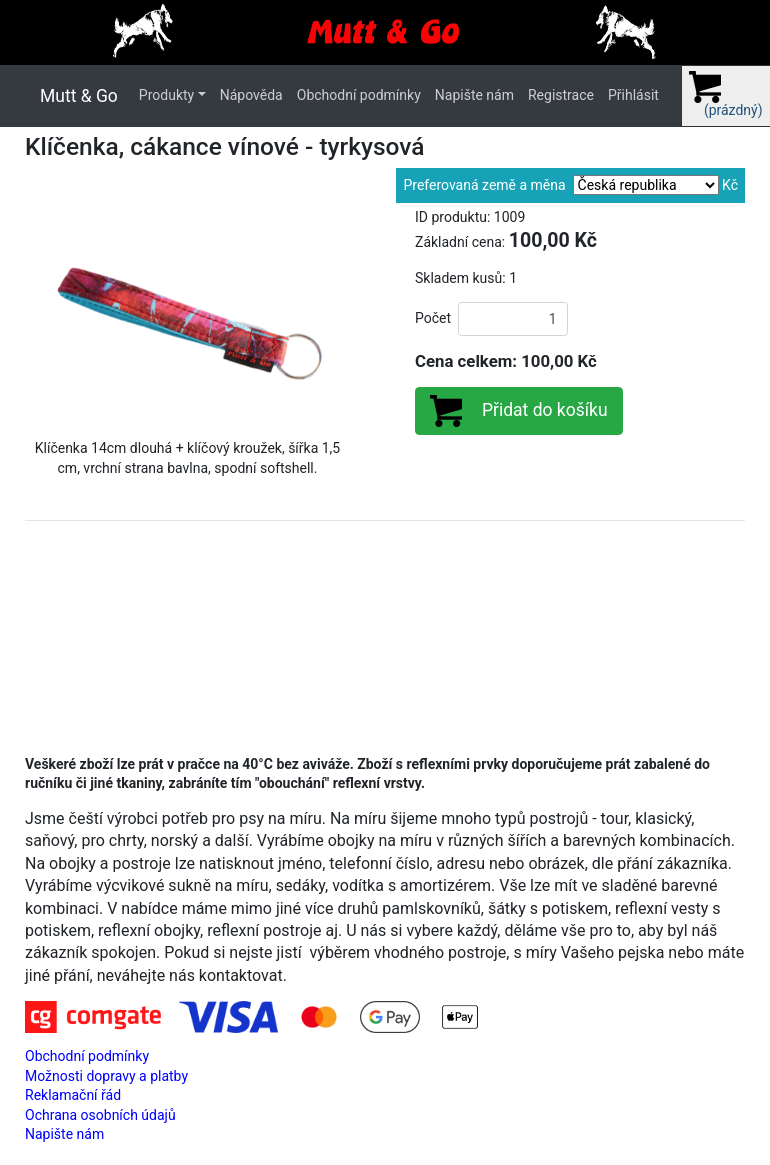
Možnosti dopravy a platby (106, 1076)
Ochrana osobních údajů (100, 1115)
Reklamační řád (73, 1095)
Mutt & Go (79, 96)
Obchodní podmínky (359, 95)
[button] (49, 316)
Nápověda (251, 95)
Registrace (561, 95)
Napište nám (474, 95)
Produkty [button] (166, 95)
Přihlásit (633, 95)
